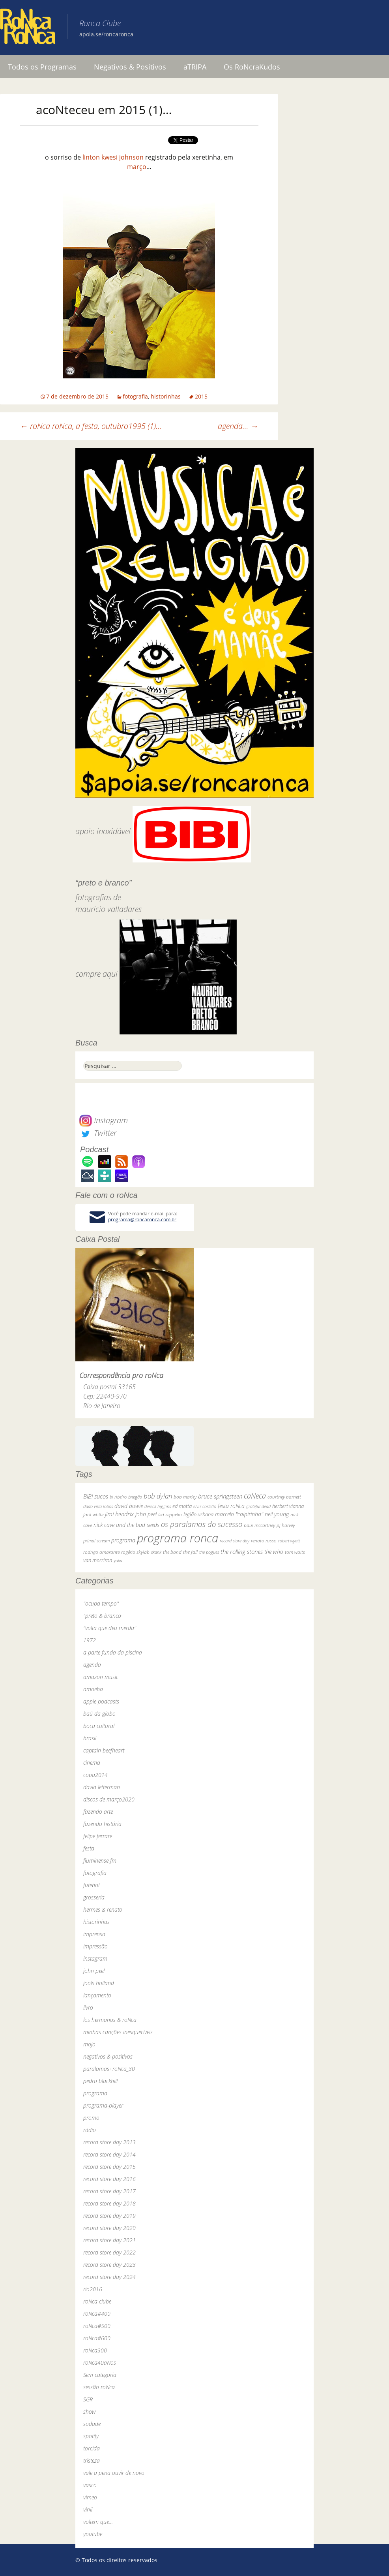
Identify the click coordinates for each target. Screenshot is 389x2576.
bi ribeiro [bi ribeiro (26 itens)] (118, 1497)
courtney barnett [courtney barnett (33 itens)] (284, 1496)
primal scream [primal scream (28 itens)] (96, 1541)
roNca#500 (96, 2326)
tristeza (91, 2460)
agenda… (238, 426)
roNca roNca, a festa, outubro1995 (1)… (91, 426)
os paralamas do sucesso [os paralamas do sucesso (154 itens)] (201, 1524)
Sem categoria (99, 2375)
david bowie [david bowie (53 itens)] (128, 1506)
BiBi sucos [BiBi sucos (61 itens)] (95, 1496)
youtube (92, 2534)
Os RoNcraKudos (252, 66)
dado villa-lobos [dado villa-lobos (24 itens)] (98, 1506)
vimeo (90, 2497)
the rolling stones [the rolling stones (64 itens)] (242, 1551)
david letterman (101, 1787)
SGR (88, 2399)
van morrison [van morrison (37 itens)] (97, 1560)
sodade (92, 2423)
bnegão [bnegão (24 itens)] (135, 1497)
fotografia (135, 396)
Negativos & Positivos (130, 66)
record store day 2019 (109, 2215)
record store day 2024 (109, 2277)
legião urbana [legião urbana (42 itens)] (198, 1514)
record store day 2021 (109, 2240)
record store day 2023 (109, 2264)
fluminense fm (99, 1860)
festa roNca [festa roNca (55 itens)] (231, 1506)
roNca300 (95, 2350)
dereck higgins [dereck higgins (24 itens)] (157, 1506)
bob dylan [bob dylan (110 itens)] (158, 1495)
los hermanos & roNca (110, 2019)
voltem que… (98, 2521)
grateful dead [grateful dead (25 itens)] (258, 1506)
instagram (95, 1958)
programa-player (103, 2105)
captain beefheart (103, 1750)
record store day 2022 (109, 2252)
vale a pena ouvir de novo (113, 2472)
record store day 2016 (109, 2179)
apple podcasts (101, 1701)
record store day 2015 (109, 2166)
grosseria (94, 1897)
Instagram (103, 1120)
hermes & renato (102, 1909)
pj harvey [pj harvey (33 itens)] (286, 1525)
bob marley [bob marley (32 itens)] (185, 1496)
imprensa (94, 1934)
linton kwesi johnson (113, 157)
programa (95, 2093)
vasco (90, 2485)
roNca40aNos (99, 2362)
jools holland (98, 1983)
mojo (89, 2044)
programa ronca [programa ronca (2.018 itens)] (177, 1538)
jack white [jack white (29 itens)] (93, 1514)
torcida (91, 2448)
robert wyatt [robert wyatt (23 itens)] (289, 1541)
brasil (89, 1738)
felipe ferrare (97, 1836)
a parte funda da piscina (112, 1652)
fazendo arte (98, 1811)
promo (91, 2117)
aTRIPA (194, 66)
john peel (94, 1970)
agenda (92, 1664)
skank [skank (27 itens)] (156, 1552)
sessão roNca (99, 2387)
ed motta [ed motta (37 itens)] (182, 1506)
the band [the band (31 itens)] (172, 1552)
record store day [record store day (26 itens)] (234, 1541)
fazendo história (102, 1824)
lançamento (97, 1995)
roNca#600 (96, 2338)
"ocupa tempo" (101, 1603)
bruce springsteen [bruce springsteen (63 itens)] (220, 1496)
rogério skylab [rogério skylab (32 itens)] (135, 1552)
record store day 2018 (109, 2203)
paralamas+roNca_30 (109, 2068)
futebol (91, 1885)
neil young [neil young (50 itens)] (277, 1514)
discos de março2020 (109, 1799)
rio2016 (92, 2289)
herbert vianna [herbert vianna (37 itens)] (288, 1506)
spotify (91, 2436)
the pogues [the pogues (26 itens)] (209, 1552)
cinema (91, 1762)
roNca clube (97, 2301)
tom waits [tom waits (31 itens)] (295, 1552)
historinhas (166, 396)
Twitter (97, 1133)
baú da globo (99, 1713)
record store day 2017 (109, 2191)
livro (88, 2007)
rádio (89, 2130)
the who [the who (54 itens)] (273, 1551)
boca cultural (98, 1726)
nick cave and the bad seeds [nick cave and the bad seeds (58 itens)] (126, 1525)
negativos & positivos (108, 2056)
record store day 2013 (109, 2142)
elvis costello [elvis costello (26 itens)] (204, 1506)
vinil (87, 2509)
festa (88, 1848)
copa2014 (95, 1775)
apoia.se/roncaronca (106, 34)
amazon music (100, 1677)
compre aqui (96, 973)
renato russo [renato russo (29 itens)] (264, 1541)
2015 (201, 396)
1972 (89, 1640)
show (89, 2411)
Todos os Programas (42, 66)
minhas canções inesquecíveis (118, 2032)
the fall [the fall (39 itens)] (190, 1551)
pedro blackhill (100, 2081)
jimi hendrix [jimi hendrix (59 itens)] (119, 1514)
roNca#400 (96, 2313)
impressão (95, 1946)
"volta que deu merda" (109, 1628)
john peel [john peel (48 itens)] (146, 1514)
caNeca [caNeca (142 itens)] (255, 1495)
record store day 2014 (109, 2154)
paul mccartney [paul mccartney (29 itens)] (259, 1525)
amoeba (93, 1689)
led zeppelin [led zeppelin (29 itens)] (170, 1514)
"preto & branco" (103, 1615)
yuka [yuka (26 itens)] (118, 1560)
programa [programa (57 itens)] (123, 1540)
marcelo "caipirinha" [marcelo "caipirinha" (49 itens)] (239, 1514)
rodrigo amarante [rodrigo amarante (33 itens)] (101, 1552)
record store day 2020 (109, 2228)
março (136, 166)
